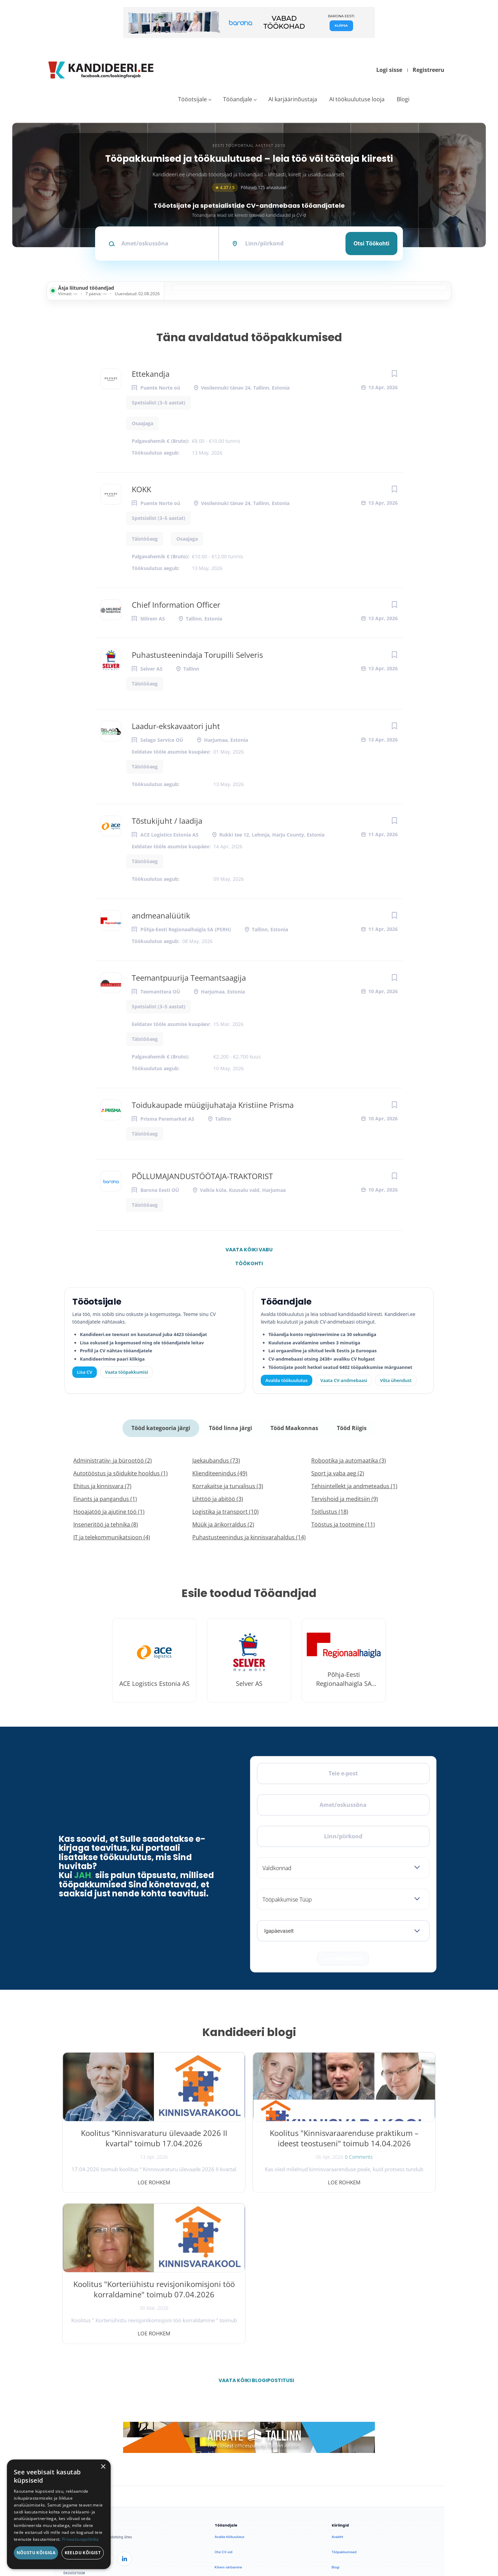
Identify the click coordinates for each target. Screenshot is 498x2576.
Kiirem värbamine (228, 2413)
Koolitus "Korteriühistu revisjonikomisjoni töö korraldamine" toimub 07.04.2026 (375, 2145)
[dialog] (59, 2514)
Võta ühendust (396, 1380)
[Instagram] (106, 2405)
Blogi (403, 99)
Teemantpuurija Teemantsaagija (189, 977)
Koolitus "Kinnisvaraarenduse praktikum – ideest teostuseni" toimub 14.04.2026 (249, 2145)
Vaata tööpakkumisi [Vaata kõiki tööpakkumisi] (126, 1372)
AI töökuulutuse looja (357, 99)
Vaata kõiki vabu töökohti (249, 1251)
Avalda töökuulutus (287, 1380)
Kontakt (337, 2444)
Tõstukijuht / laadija (167, 820)
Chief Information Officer (176, 604)
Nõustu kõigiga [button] (36, 2553)
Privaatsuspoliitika (346, 2474)
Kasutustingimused (346, 2459)
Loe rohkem (122, 2179)
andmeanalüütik (161, 915)
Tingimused (373, 2540)
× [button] (102, 2467)
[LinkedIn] (124, 2405)
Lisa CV (84, 1372)
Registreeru (428, 69)
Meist (336, 2428)
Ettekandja (150, 373)
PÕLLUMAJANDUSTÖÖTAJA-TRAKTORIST (202, 1176)
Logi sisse (389, 69)
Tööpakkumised (344, 2398)
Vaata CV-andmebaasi (343, 1380)
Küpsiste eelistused (412, 2541)
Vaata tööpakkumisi (230, 2472)
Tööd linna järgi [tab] (230, 1426)
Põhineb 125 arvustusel (249, 187)
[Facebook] (70, 2405)
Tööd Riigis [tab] (351, 1426)
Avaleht (337, 2383)
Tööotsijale (192, 99)
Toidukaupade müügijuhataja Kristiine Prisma (213, 1105)
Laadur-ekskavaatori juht (176, 726)
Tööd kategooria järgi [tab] (161, 1426)
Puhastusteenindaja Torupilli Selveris (197, 655)
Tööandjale (237, 99)
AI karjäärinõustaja (292, 99)
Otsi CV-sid (223, 2398)
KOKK (141, 489)
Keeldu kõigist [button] (83, 2553)
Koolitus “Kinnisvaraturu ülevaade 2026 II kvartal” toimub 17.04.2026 (122, 2140)
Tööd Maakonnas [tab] (294, 1426)
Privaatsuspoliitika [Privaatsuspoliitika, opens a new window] (80, 2539)
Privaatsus (347, 2540)
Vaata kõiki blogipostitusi (253, 2226)
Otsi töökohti (371, 243)
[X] (88, 2405)
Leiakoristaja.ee (76, 2426)
